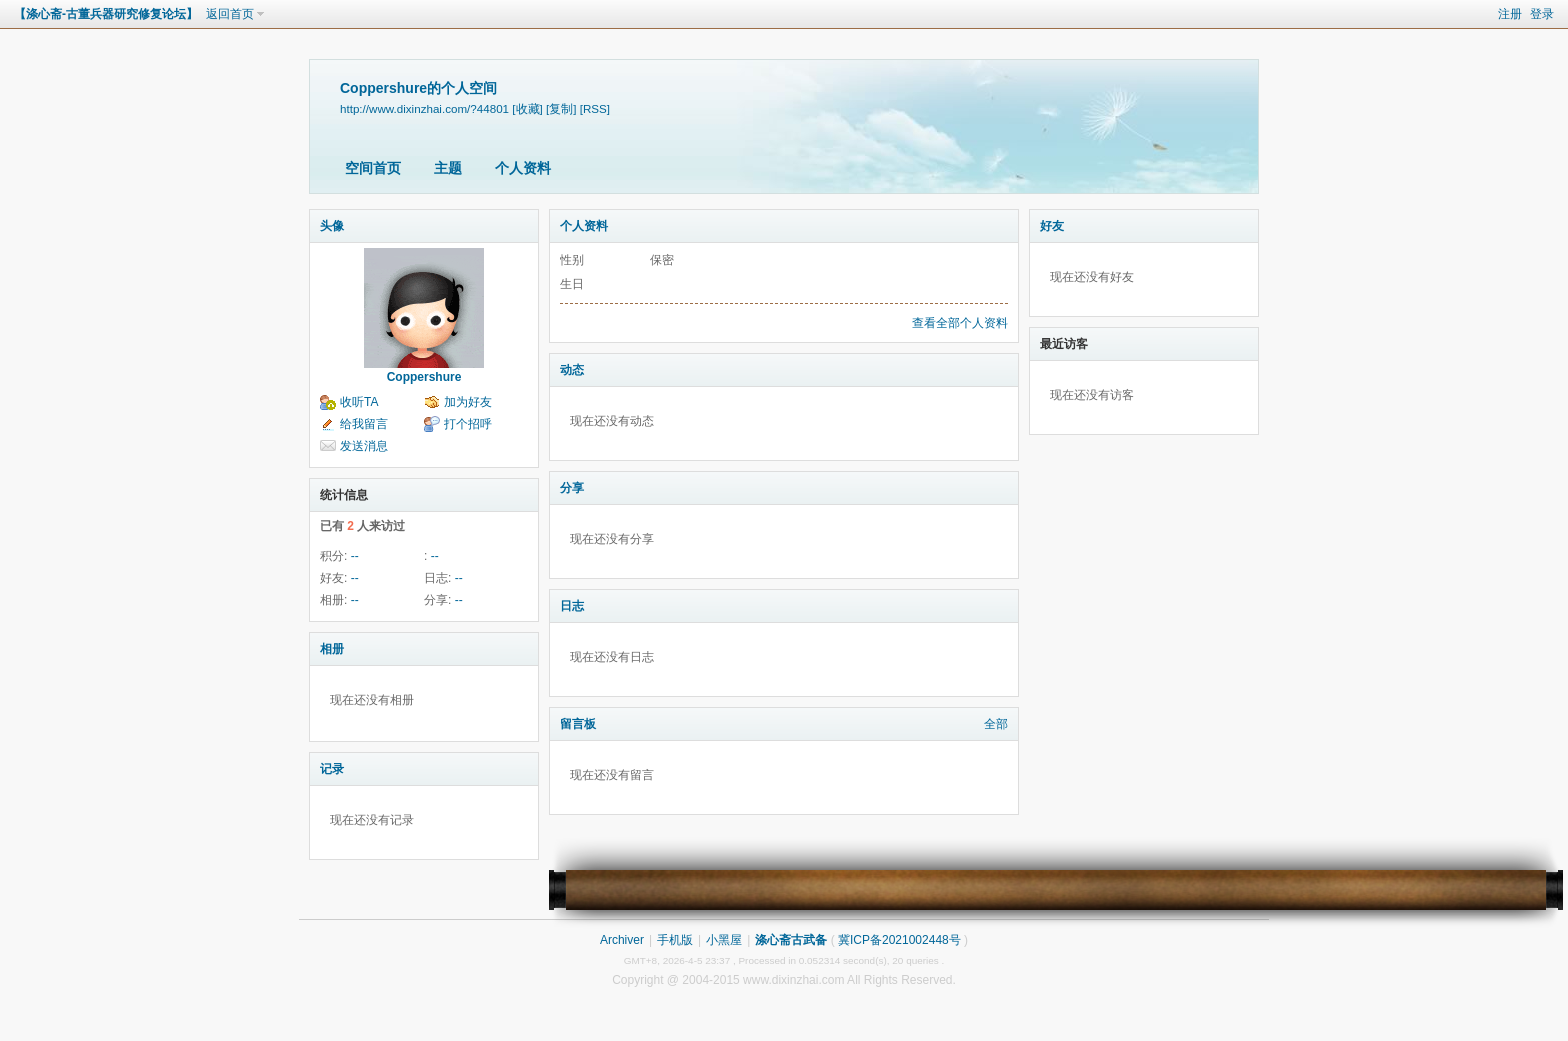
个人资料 (523, 168)
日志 (572, 606)
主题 (448, 168)
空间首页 (373, 168)
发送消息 (364, 446)
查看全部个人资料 (960, 323)
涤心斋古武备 (791, 940)
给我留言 (364, 424)
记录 (332, 769)
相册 (332, 649)
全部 (996, 724)
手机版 (675, 940)
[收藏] (527, 108)
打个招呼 (468, 424)
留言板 (578, 724)
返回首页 (230, 14)
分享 (572, 488)
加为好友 (468, 402)
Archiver (622, 940)
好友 (1052, 226)
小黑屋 (724, 940)
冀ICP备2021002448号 (899, 940)
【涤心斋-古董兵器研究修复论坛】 (106, 14)
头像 (332, 226)
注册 (1510, 14)
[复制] (561, 108)
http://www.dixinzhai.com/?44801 (424, 108)
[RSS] (595, 108)
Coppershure (424, 377)
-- (355, 556)
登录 (1542, 14)
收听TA (359, 402)
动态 (572, 370)
